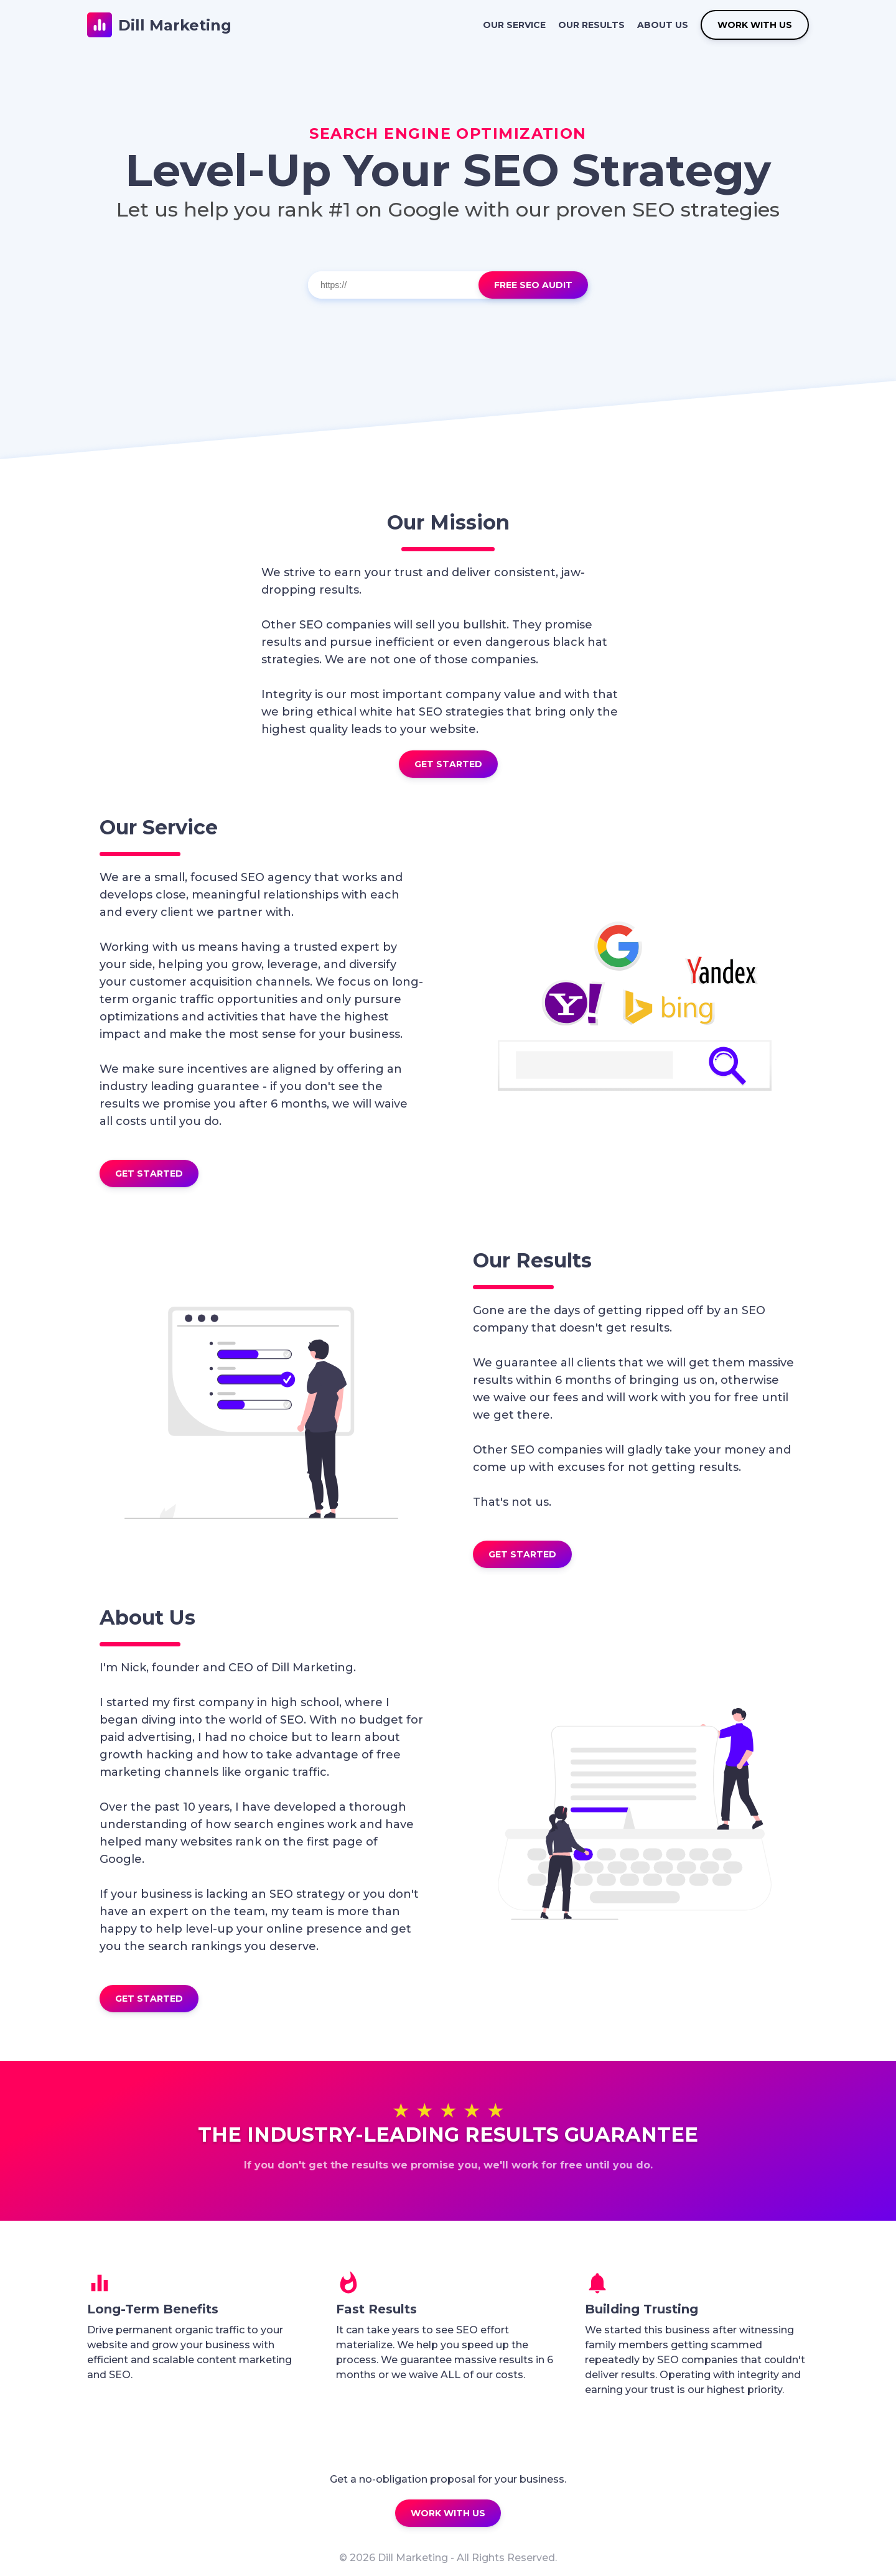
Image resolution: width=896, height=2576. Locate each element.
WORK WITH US (754, 24)
